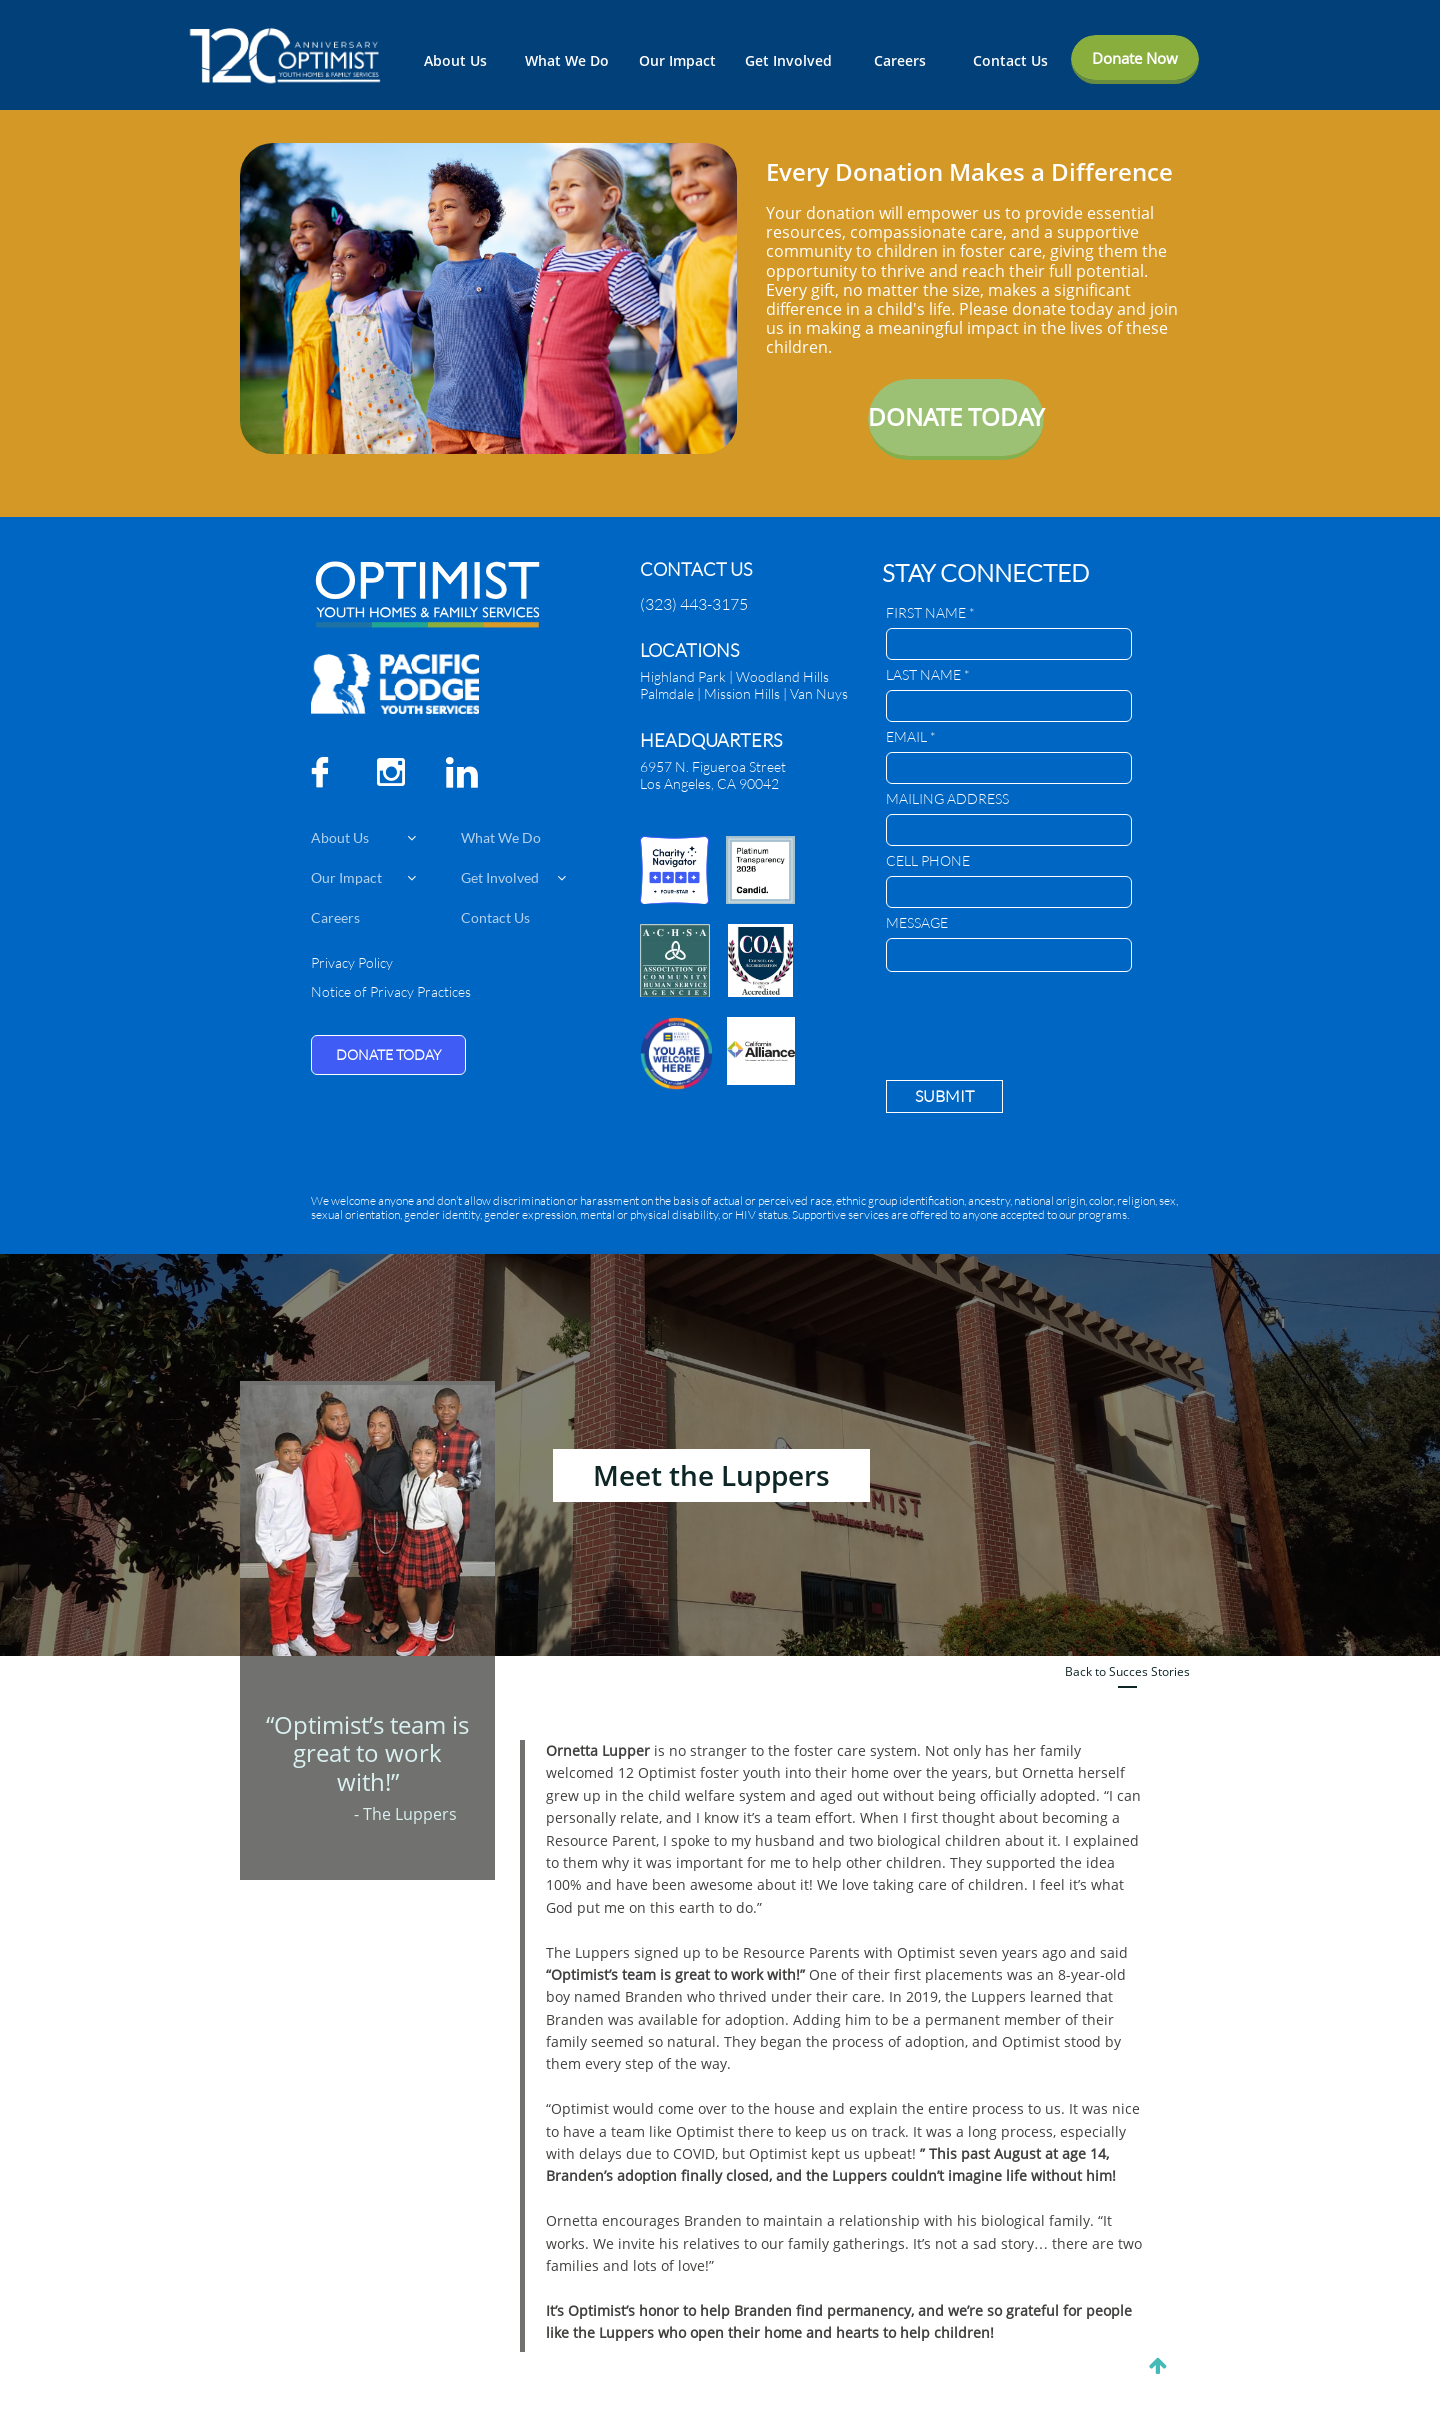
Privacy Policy (352, 962)
